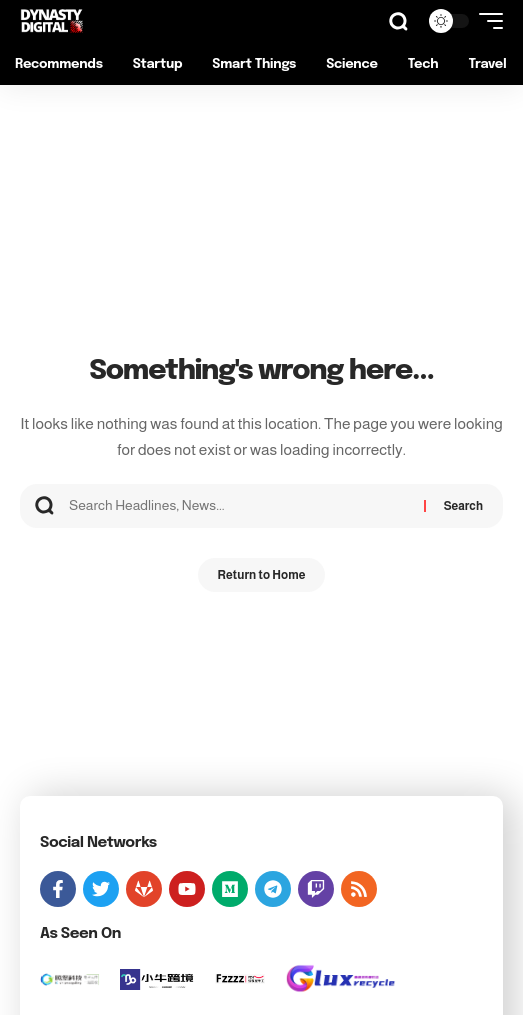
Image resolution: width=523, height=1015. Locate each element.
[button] (398, 21)
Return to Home (262, 575)
